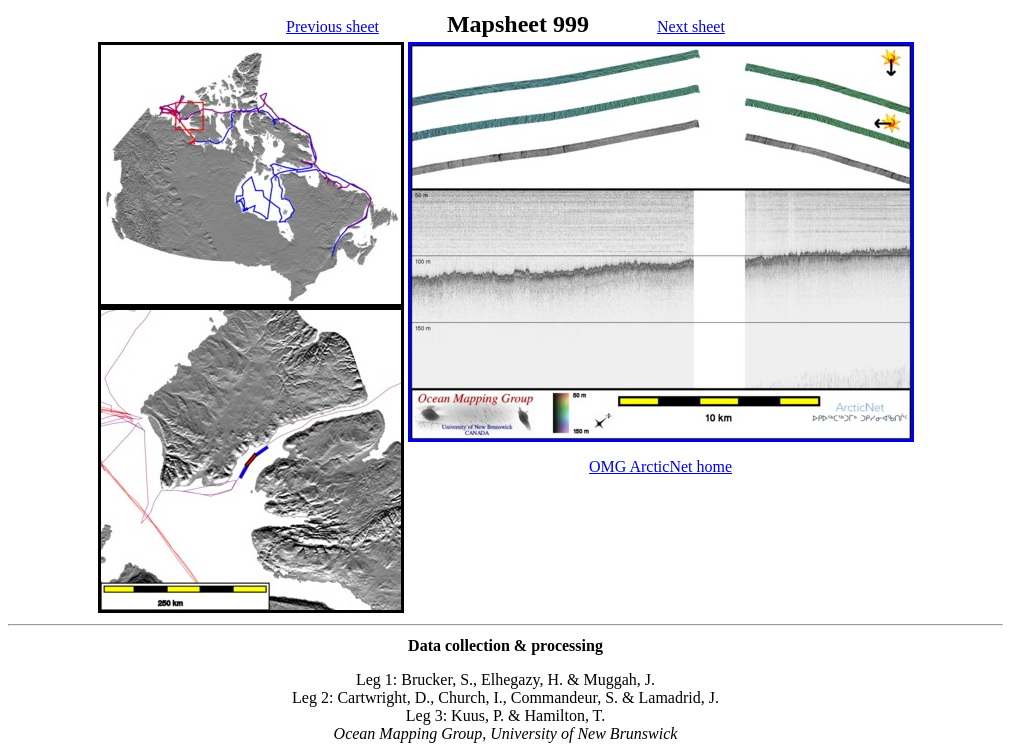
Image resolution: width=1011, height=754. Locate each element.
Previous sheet (332, 26)
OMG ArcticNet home (660, 466)
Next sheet (691, 26)
